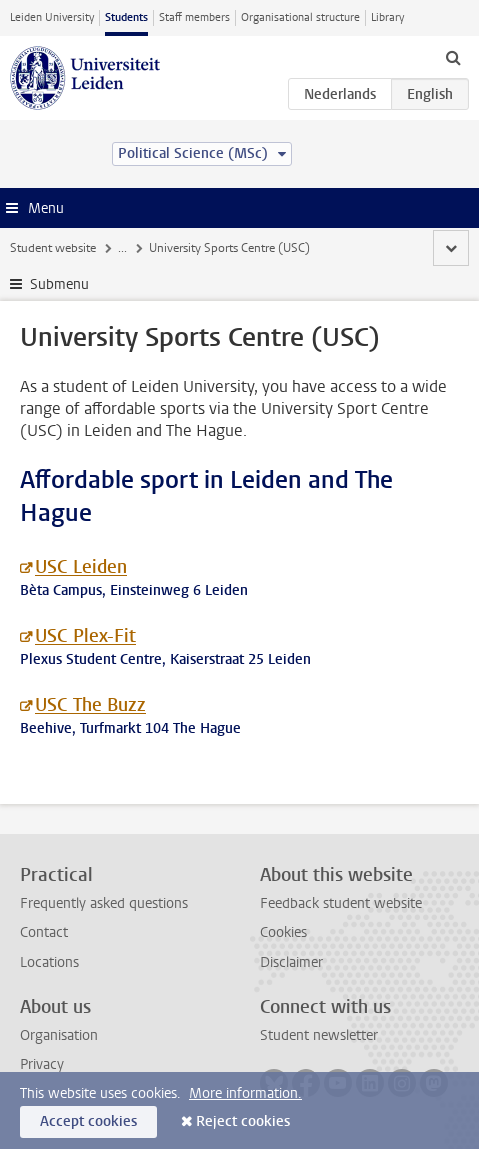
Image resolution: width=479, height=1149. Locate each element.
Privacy (42, 1064)
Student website (53, 248)
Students (126, 17)
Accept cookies (88, 1121)
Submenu (59, 284)
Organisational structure (300, 17)
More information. (245, 1093)
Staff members (194, 17)
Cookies (283, 932)
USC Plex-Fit (85, 636)
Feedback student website (341, 903)
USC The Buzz (90, 705)
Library (387, 17)
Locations (49, 962)
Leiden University (52, 17)
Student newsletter (319, 1035)
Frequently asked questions (104, 903)
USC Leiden (81, 567)
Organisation (59, 1035)
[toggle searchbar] (453, 57)
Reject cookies (243, 1121)
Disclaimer (291, 962)
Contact (44, 932)
